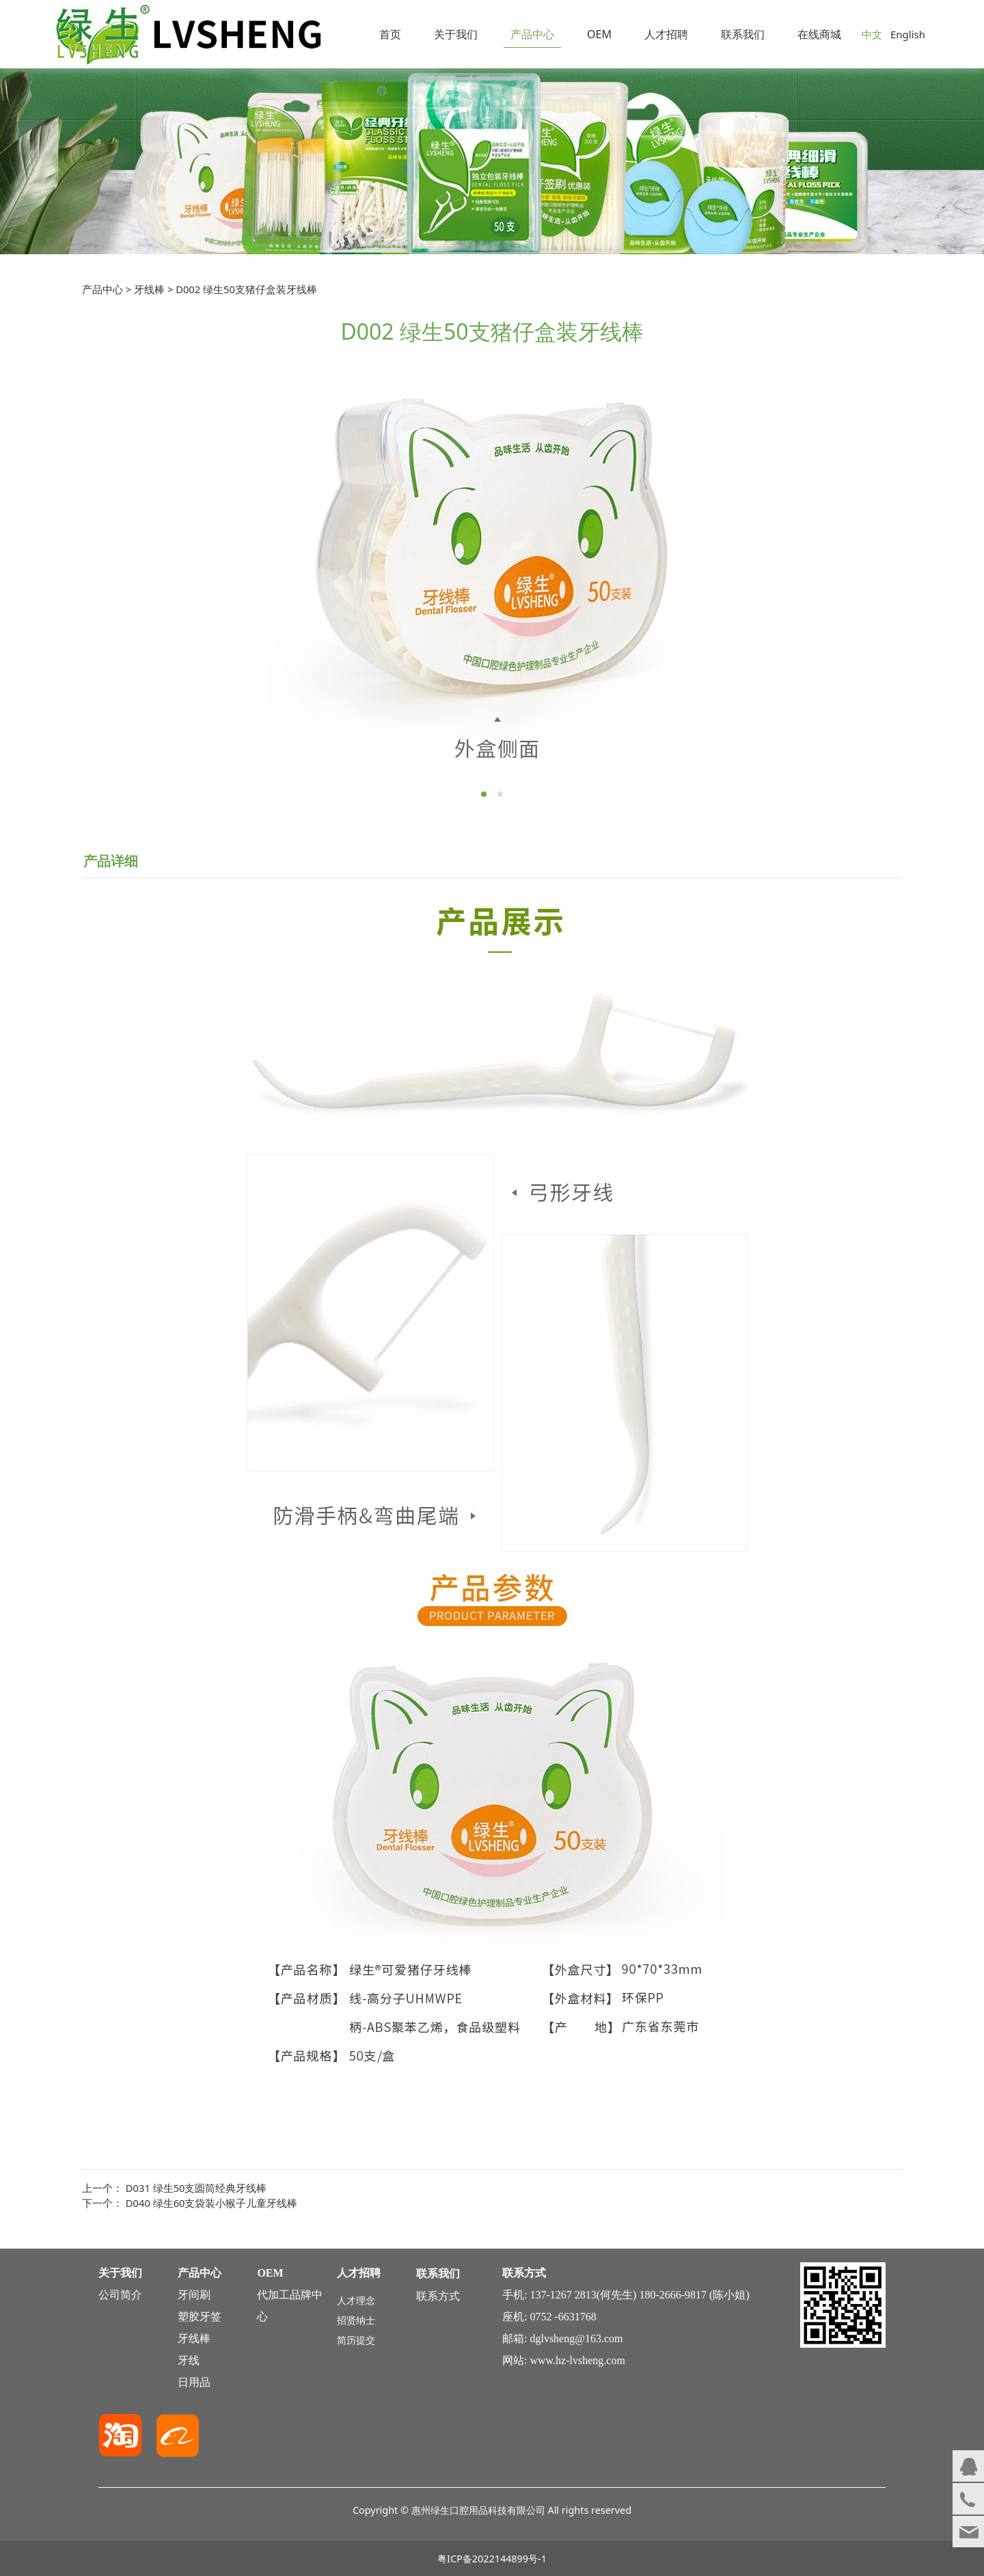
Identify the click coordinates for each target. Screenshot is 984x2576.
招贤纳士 (356, 2320)
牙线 (189, 2360)
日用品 (194, 2382)
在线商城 (819, 34)
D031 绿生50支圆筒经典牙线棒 (196, 2188)
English (907, 34)
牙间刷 (194, 2295)
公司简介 (120, 2295)
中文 (872, 34)
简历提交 (356, 2339)
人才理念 (356, 2300)
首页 (390, 34)
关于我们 (456, 34)
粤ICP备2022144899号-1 (492, 2558)
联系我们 (743, 34)
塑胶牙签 (199, 2316)
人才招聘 (666, 34)
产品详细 (110, 861)
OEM (599, 34)
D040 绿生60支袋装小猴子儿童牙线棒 (212, 2203)
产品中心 (532, 34)
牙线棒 (149, 289)
